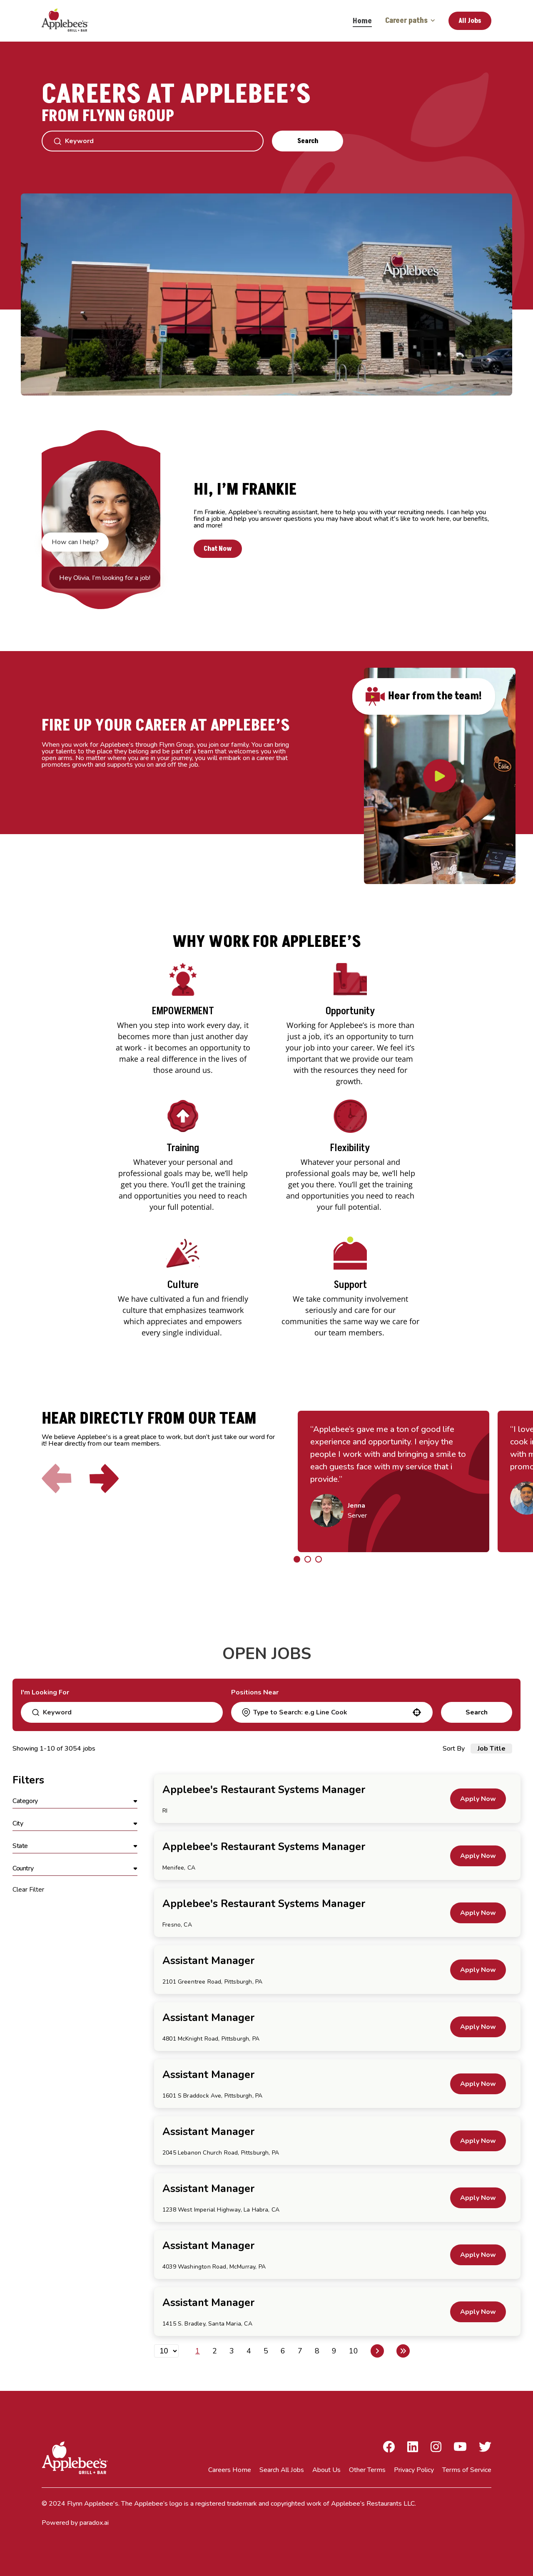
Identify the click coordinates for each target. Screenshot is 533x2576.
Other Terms (367, 2469)
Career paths (410, 20)
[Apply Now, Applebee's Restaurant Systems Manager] (478, 1798)
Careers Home (229, 2469)
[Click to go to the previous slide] (57, 1479)
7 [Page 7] (300, 2351)
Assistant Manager (208, 1961)
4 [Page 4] (249, 2351)
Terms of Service (466, 2469)
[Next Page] (377, 2351)
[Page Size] (166, 2351)
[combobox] (331, 1712)
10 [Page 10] (353, 2351)
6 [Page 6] (283, 2351)
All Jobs (469, 20)
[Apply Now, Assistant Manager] (478, 1969)
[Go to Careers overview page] (71, 20)
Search (307, 141)
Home (362, 21)
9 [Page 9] (334, 2351)
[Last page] (403, 2351)
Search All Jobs (281, 2469)
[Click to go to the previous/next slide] (297, 1559)
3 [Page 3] (231, 2351)
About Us (326, 2469)
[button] (417, 1712)
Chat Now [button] (220, 548)
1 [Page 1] (197, 2351)
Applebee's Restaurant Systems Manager (263, 1790)
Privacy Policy (414, 2469)
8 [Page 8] (317, 2351)
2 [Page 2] (214, 2351)
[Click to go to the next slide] (104, 1479)
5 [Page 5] (266, 2351)
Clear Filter (28, 1889)
